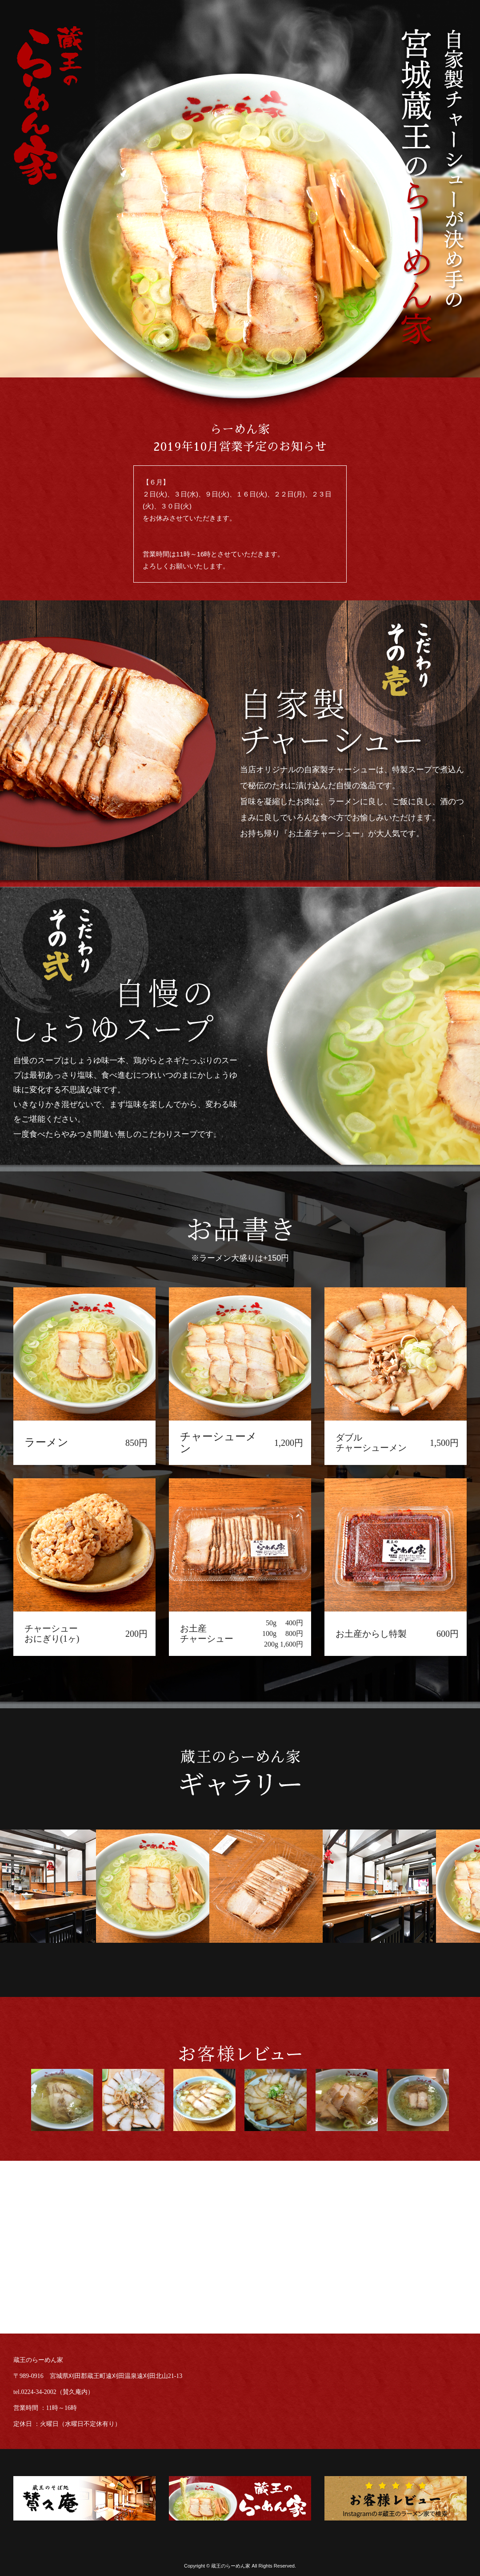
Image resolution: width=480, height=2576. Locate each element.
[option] (161, 1886)
